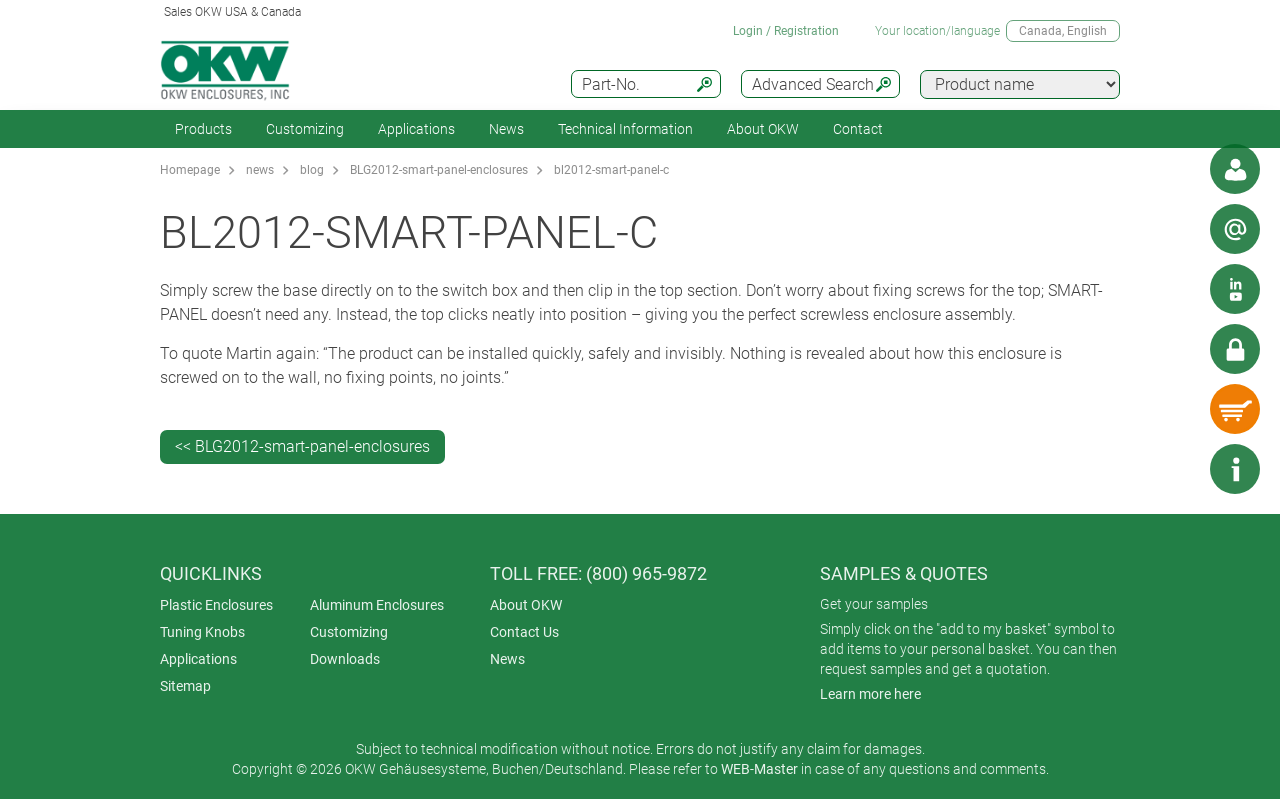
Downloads (345, 659)
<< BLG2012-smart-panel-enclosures (302, 446)
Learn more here (870, 694)
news (260, 170)
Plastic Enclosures (216, 605)
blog (312, 170)
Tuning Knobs (202, 632)
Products (203, 129)
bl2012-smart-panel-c (611, 170)
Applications (416, 129)
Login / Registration (786, 31)
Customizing (305, 129)
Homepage (190, 170)
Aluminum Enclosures (377, 605)
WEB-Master (759, 769)
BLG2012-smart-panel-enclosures (439, 170)
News (506, 129)
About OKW (526, 605)
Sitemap (185, 686)
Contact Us (524, 632)
